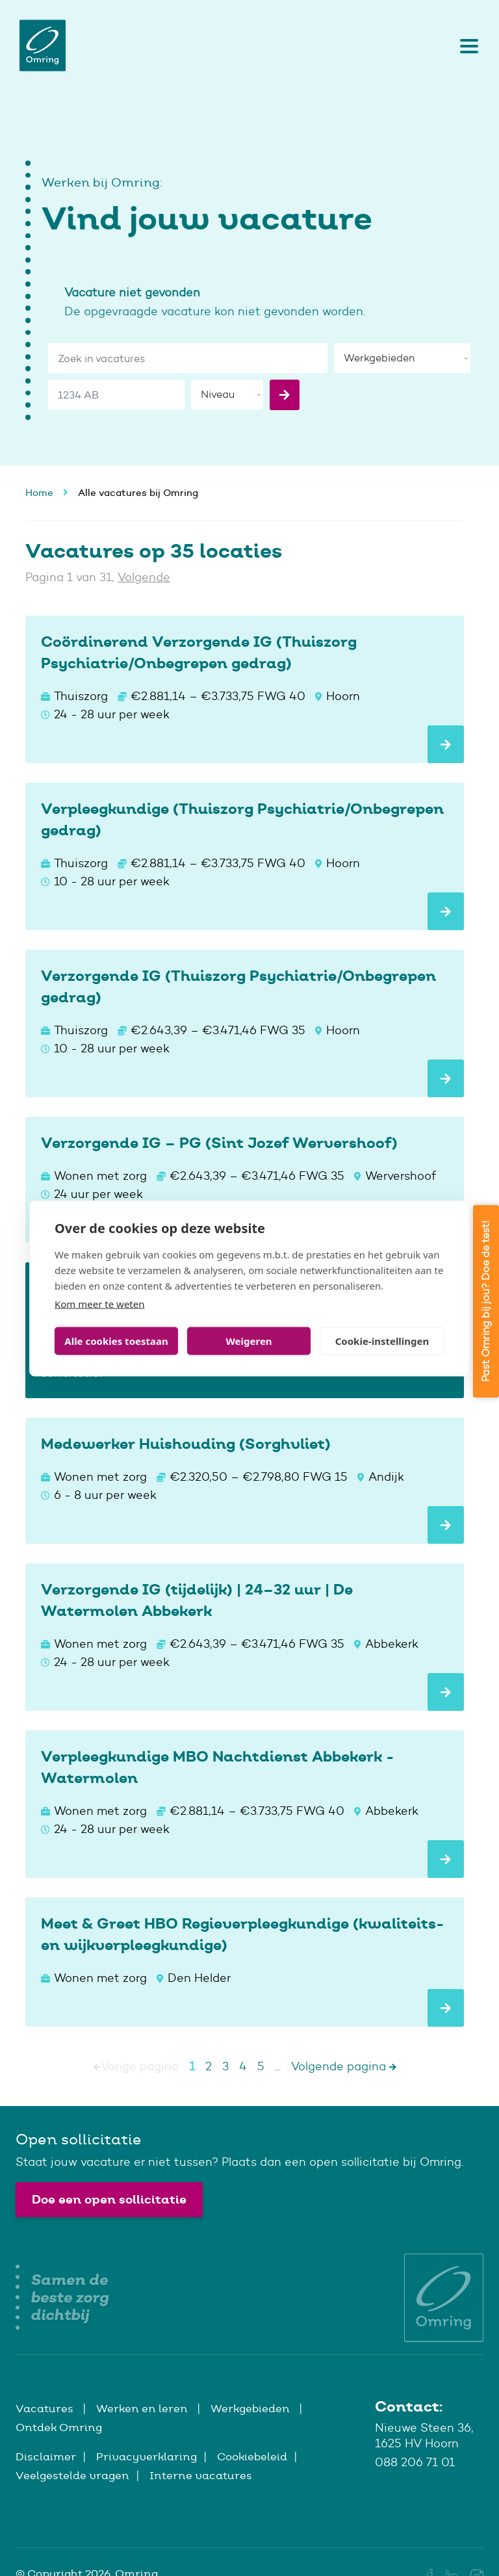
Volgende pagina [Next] (343, 2066)
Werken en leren (143, 2408)
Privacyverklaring (146, 2456)
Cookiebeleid (252, 2456)
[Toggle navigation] (466, 45)
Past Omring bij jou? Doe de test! (486, 1301)
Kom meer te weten (100, 1303)
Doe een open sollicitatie (109, 2199)
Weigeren (248, 1340)
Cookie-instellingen (382, 1340)
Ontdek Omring (59, 2427)
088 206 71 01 (415, 2462)
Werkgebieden (251, 2408)
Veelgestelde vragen (72, 2475)
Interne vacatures (200, 2475)
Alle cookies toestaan (116, 1340)
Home (39, 492)
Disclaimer (46, 2456)
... (278, 2066)
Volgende (144, 577)
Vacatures (46, 2408)
